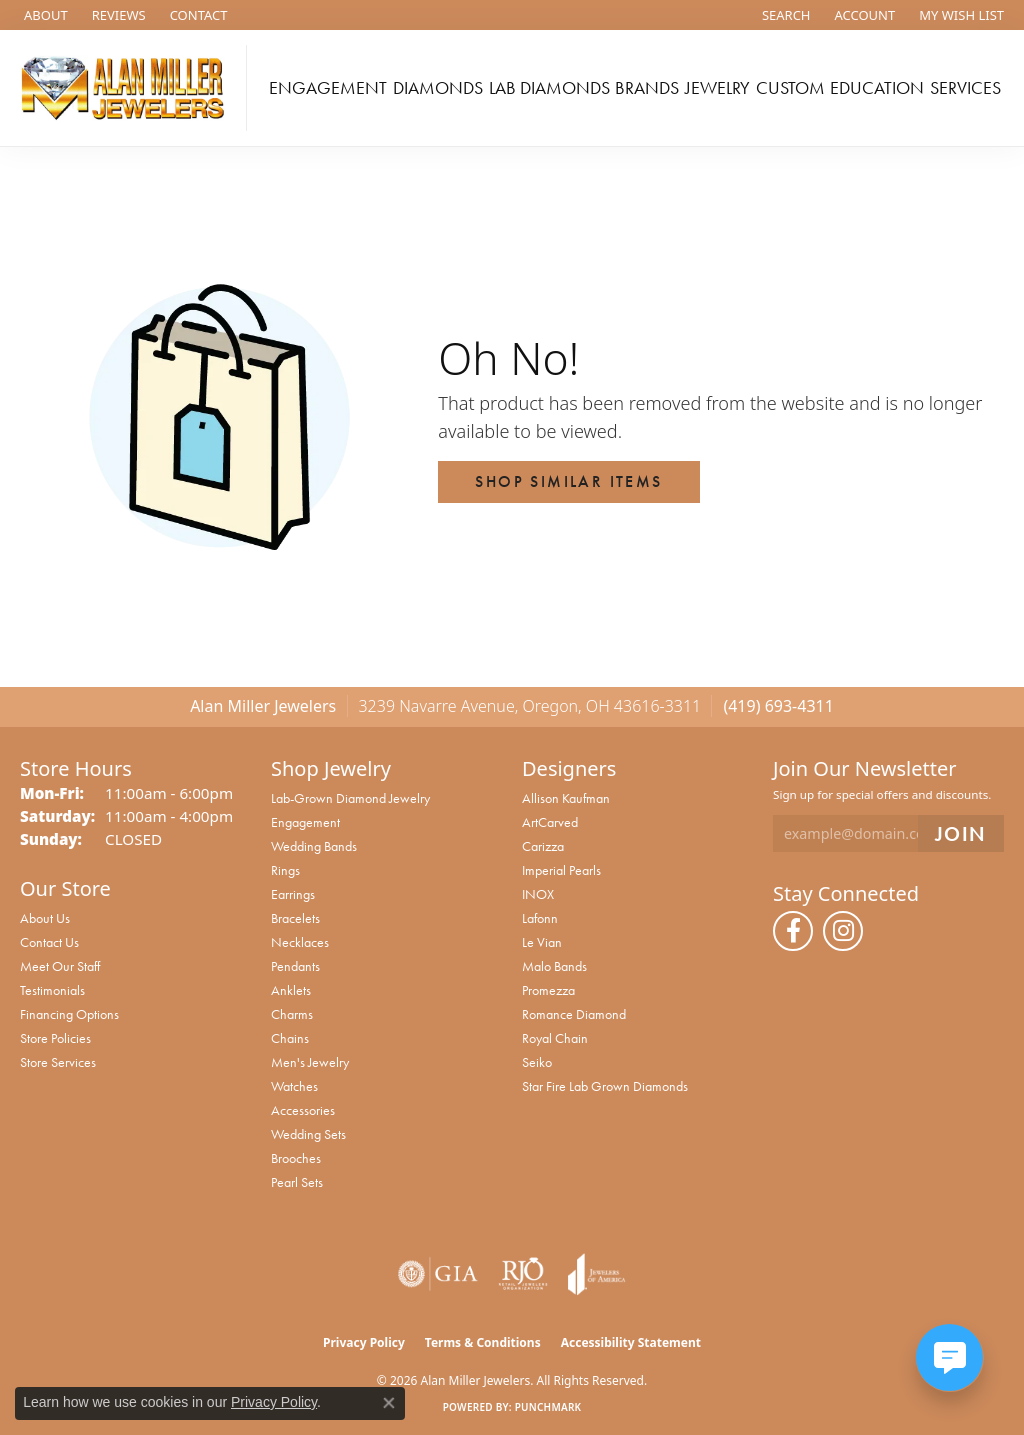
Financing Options (69, 1014)
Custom (790, 88)
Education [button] (877, 88)
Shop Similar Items (568, 481)
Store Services (58, 1062)
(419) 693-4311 (778, 706)
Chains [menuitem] (290, 1038)
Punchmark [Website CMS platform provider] (548, 1407)
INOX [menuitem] (538, 894)
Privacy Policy (364, 1342)
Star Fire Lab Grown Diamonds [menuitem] (605, 1086)
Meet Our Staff (60, 966)
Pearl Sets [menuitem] (297, 1182)
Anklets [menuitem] (291, 990)
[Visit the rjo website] (523, 1274)
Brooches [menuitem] (296, 1158)
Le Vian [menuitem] (542, 942)
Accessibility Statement (631, 1342)
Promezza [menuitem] (548, 990)
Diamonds (438, 88)
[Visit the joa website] (597, 1274)
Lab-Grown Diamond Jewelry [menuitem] (350, 798)
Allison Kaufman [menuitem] (566, 798)
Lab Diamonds (549, 88)
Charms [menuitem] (292, 1014)
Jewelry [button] (717, 88)
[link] (44, 15)
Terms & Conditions (483, 1342)
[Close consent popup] (389, 1403)
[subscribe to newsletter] (961, 833)
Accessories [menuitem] (303, 1110)
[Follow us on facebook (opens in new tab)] (793, 931)
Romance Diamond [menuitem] (574, 1014)
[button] (784, 15)
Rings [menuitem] (285, 870)
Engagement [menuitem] (305, 822)
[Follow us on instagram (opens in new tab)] (843, 931)
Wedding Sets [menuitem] (308, 1134)
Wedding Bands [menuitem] (314, 846)
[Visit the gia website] (438, 1274)
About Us (45, 918)
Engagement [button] (328, 88)
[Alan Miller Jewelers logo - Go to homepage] (128, 88)
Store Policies (55, 1038)
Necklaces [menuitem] (300, 942)
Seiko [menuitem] (537, 1062)
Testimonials (52, 990)
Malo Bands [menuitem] (554, 966)
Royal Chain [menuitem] (555, 1038)
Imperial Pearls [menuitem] (561, 870)
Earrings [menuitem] (293, 894)
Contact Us (49, 942)
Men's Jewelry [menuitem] (310, 1062)
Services (965, 88)
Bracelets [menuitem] (295, 918)
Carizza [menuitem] (543, 846)
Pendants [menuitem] (295, 966)
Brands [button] (647, 88)
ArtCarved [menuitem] (550, 822)
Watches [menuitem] (294, 1086)
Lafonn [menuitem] (540, 918)
